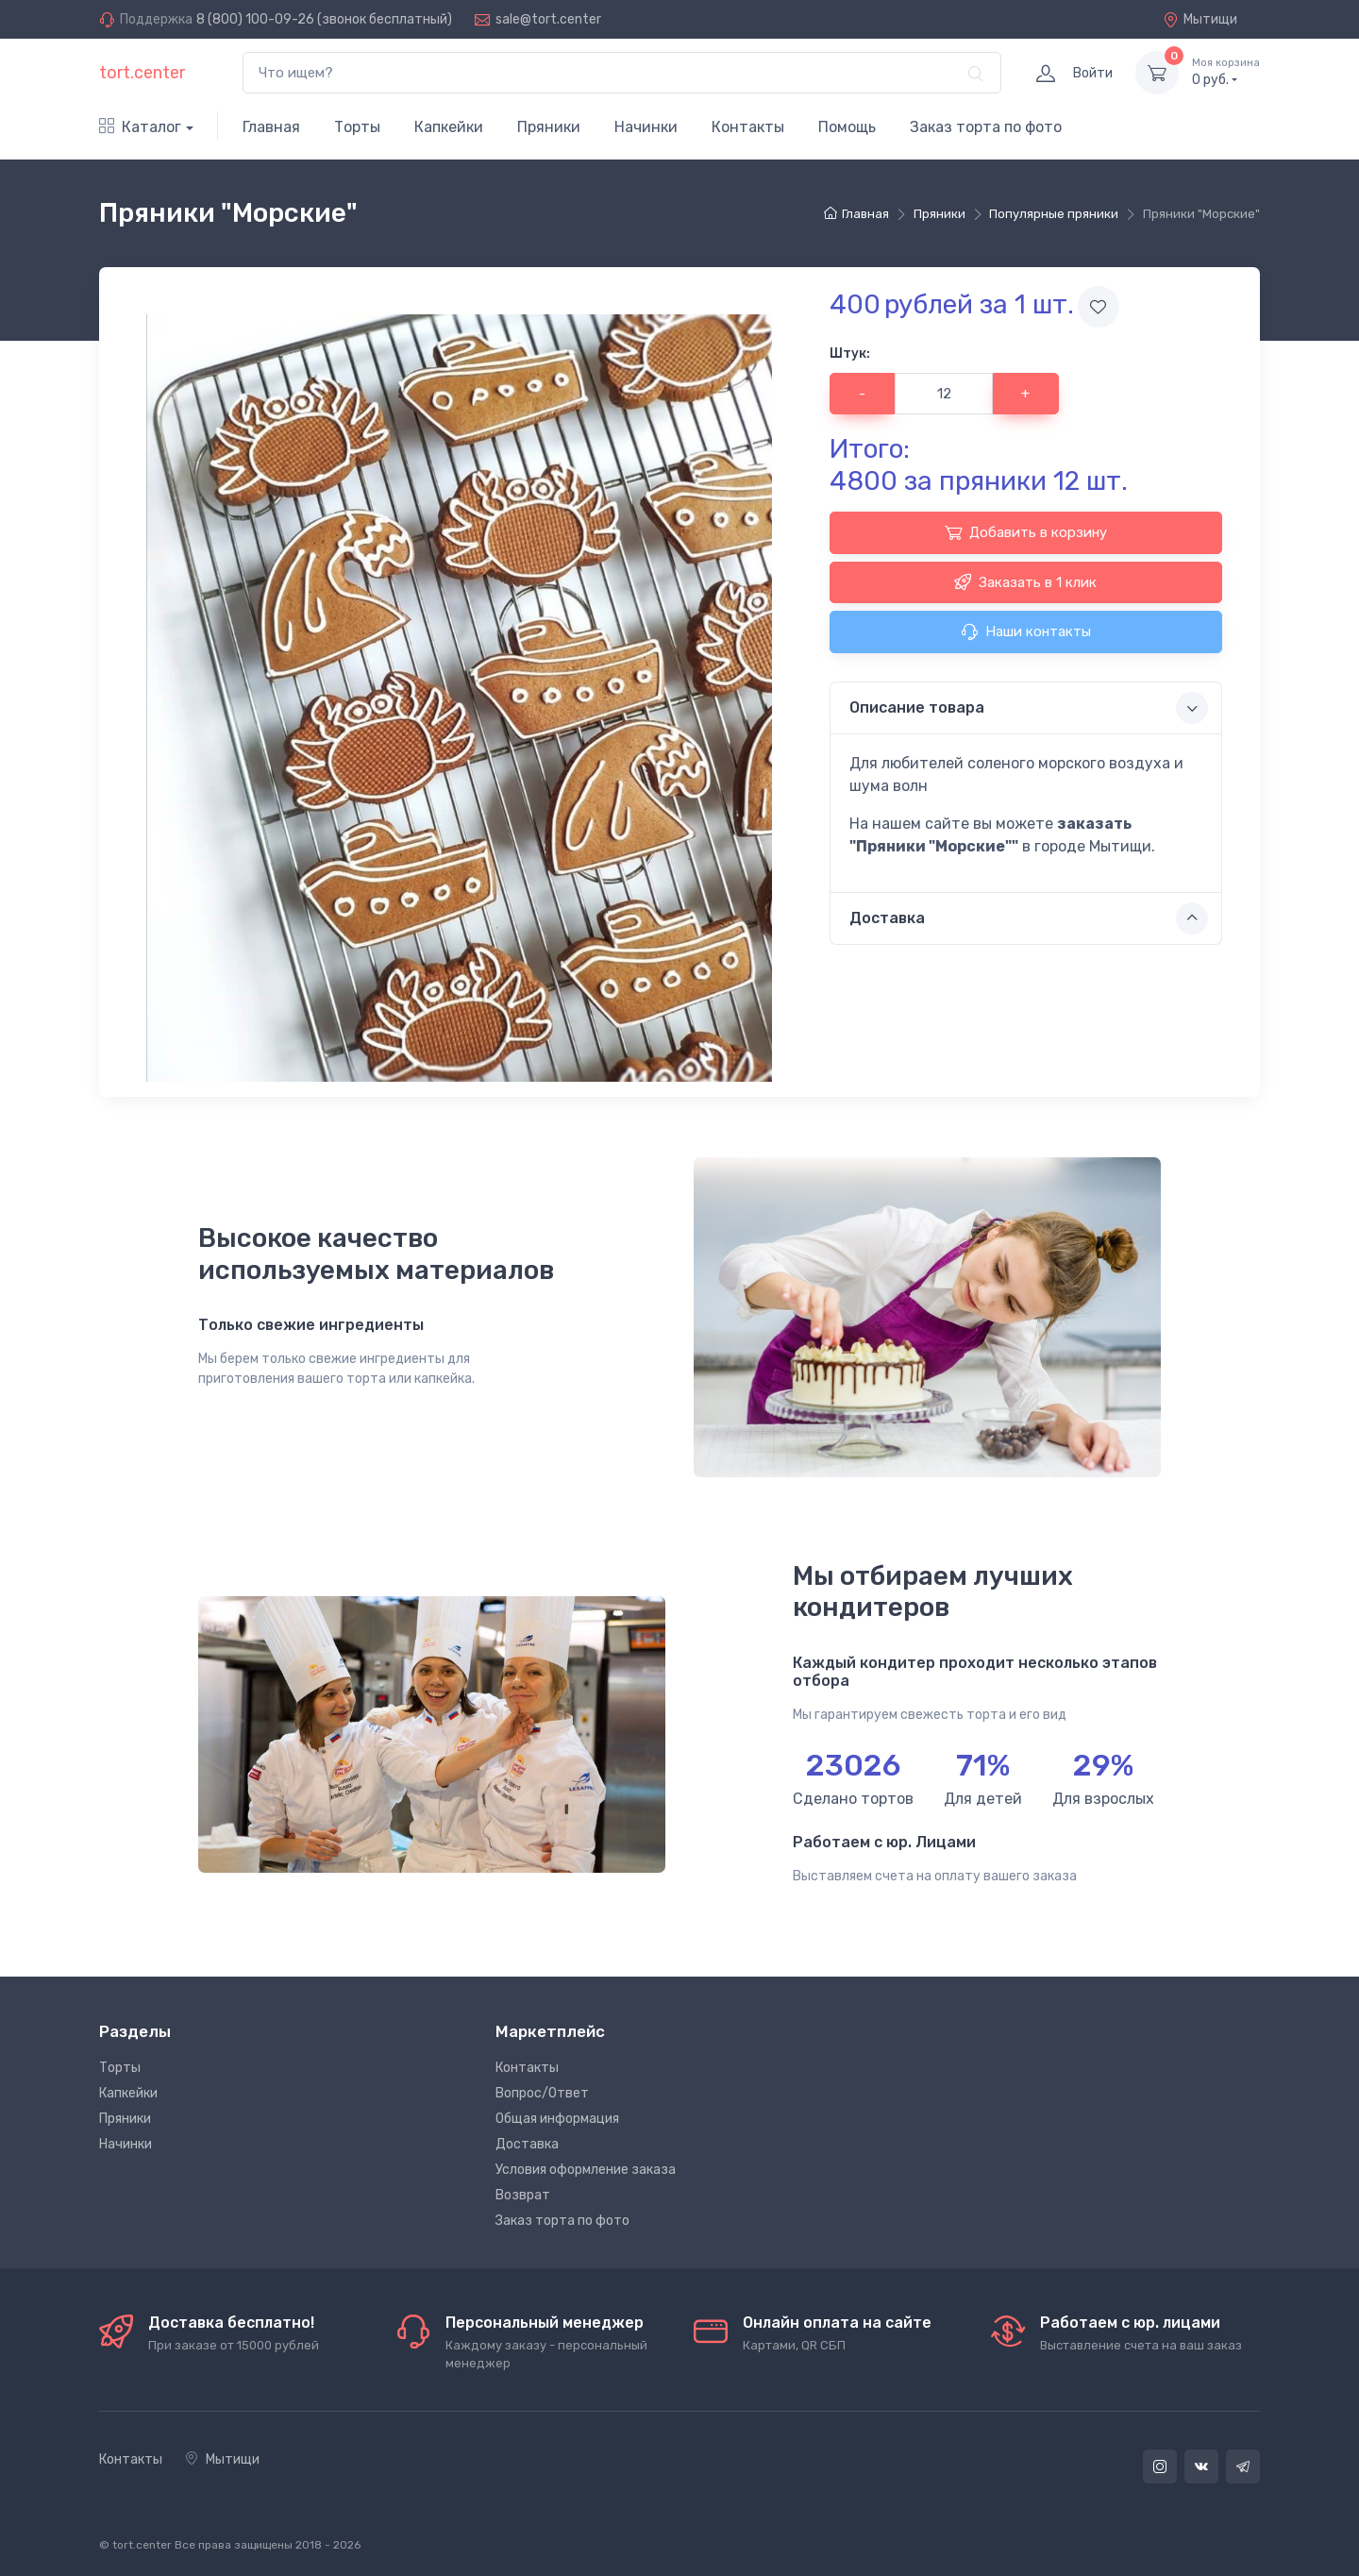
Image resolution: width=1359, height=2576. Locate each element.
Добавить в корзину (1026, 532)
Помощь (847, 127)
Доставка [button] (1028, 918)
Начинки (646, 127)
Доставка (527, 2144)
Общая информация (557, 2119)
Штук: (850, 353)
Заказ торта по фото (986, 127)
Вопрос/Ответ (542, 2093)
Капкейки (448, 127)
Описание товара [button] (1028, 708)
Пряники (548, 127)
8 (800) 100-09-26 (255, 19)
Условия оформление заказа (585, 2170)
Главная (271, 127)
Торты (357, 127)
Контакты (748, 127)
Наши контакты (1026, 631)
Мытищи (1200, 19)
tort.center (142, 72)
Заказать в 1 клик (1025, 581)
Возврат (522, 2195)
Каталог (140, 127)
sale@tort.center (548, 19)
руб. (1226, 72)
